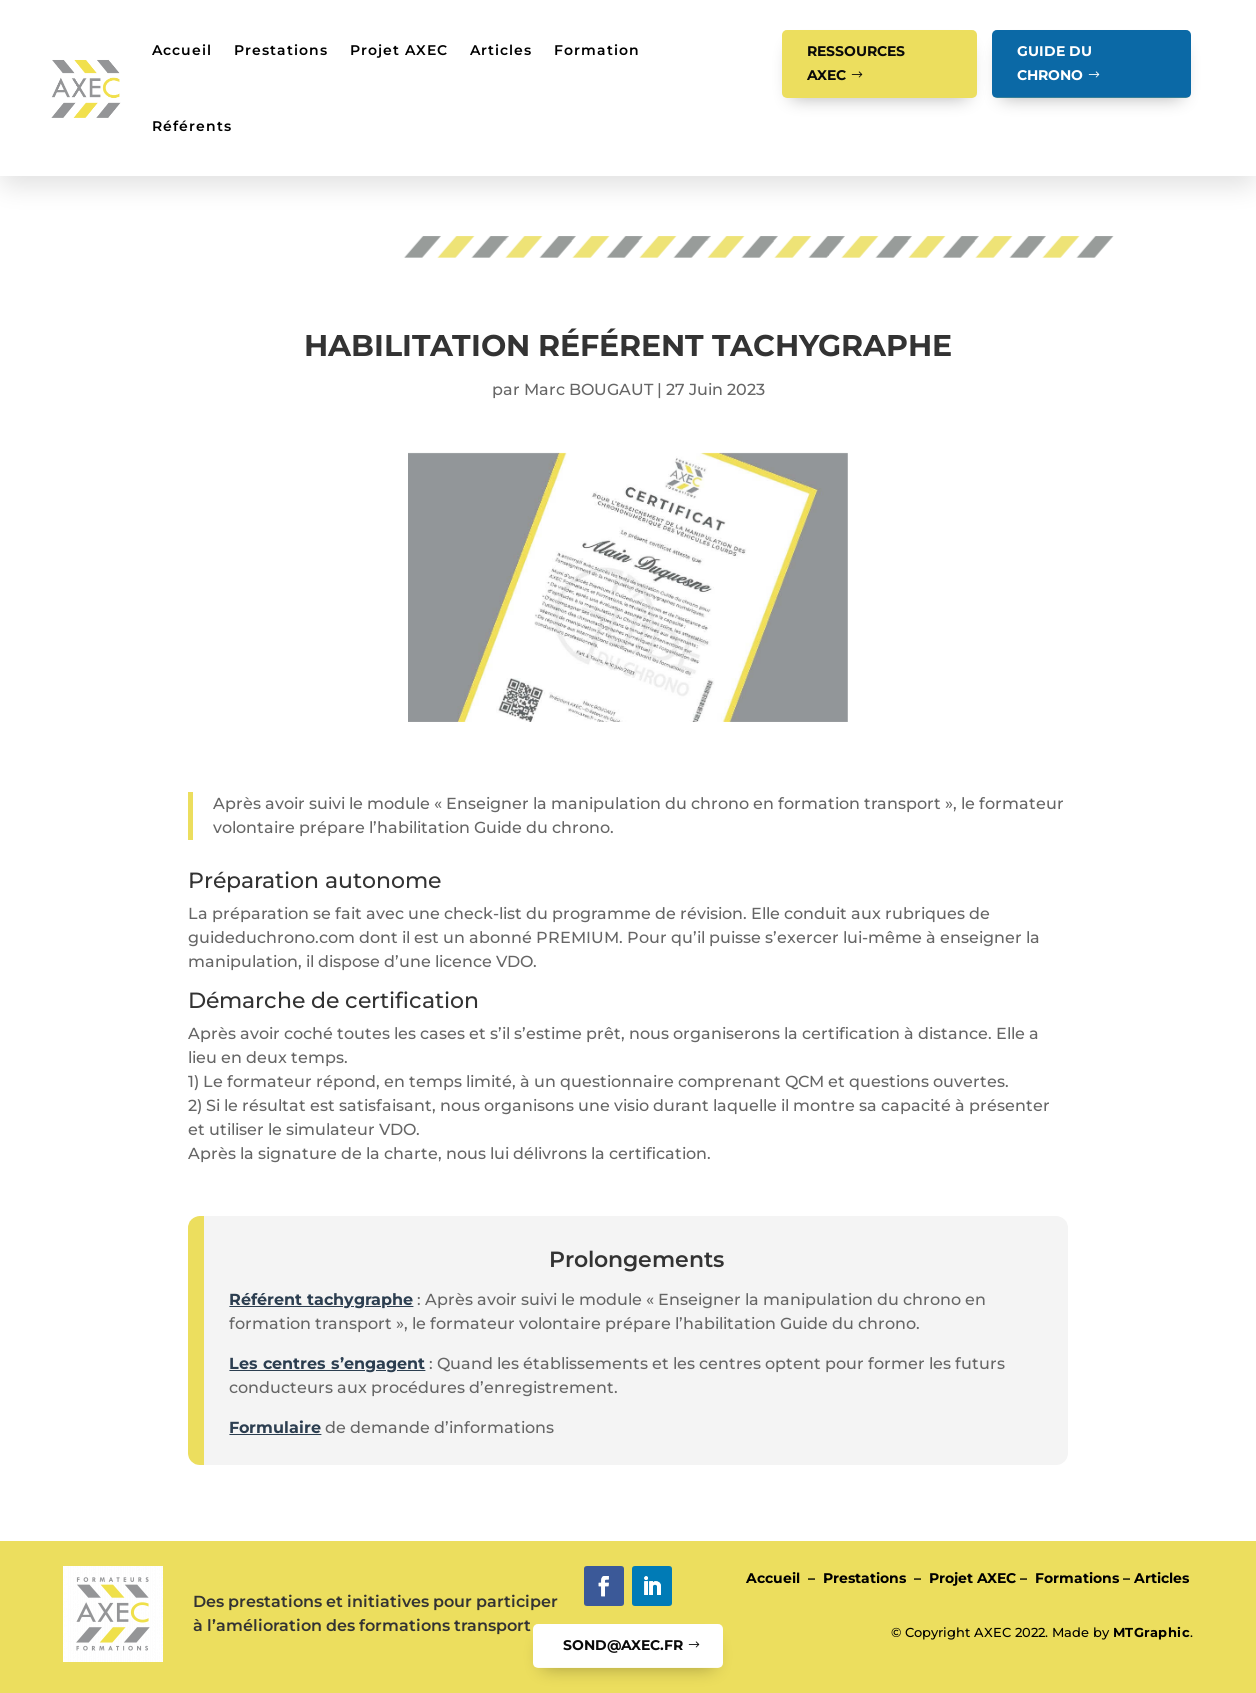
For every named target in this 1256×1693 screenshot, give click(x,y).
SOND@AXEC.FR (623, 1645)
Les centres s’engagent (327, 1363)
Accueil (182, 50)
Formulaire (275, 1427)
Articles (501, 50)
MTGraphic (1152, 1632)
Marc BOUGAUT (588, 389)
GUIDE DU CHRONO (1054, 63)
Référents (192, 126)
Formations (1077, 1578)
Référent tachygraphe (321, 1299)
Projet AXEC (399, 50)
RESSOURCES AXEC (856, 63)
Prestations (281, 50)
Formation (597, 50)
